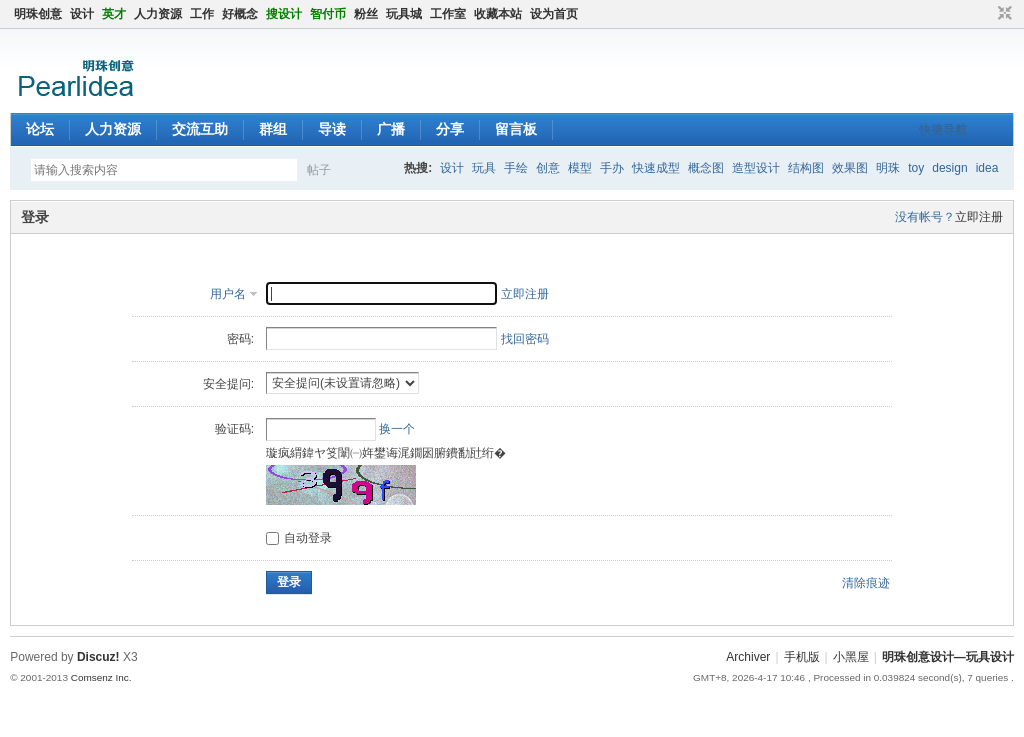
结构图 (806, 168)
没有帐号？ (925, 217)
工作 (202, 14)
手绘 (516, 168)
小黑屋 (851, 657)
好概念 (240, 14)
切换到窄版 (1002, 14)
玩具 (484, 168)
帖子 (319, 170)
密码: (240, 339)
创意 (548, 168)
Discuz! (98, 657)
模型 (580, 168)
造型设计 (756, 168)
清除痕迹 (866, 583)
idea (987, 168)
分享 (450, 129)
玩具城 (404, 14)
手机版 (802, 657)
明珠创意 (38, 14)
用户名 (228, 294)
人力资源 (158, 14)
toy (916, 168)
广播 (391, 129)
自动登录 (299, 538)
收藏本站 (498, 14)
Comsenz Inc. (101, 677)
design (949, 168)
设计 (82, 14)
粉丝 (366, 14)
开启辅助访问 (986, 14)
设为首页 (554, 14)
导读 (332, 129)
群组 (273, 129)
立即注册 (979, 217)
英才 (114, 14)
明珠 (888, 168)
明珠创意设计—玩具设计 (948, 657)
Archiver (748, 657)
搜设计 (284, 14)
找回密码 (525, 339)
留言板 (516, 129)
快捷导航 (943, 130)
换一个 (397, 429)
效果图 (850, 168)
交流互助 (200, 129)
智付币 (328, 14)
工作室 (448, 14)
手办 (612, 168)
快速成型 (656, 168)
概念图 (706, 168)
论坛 (40, 129)
